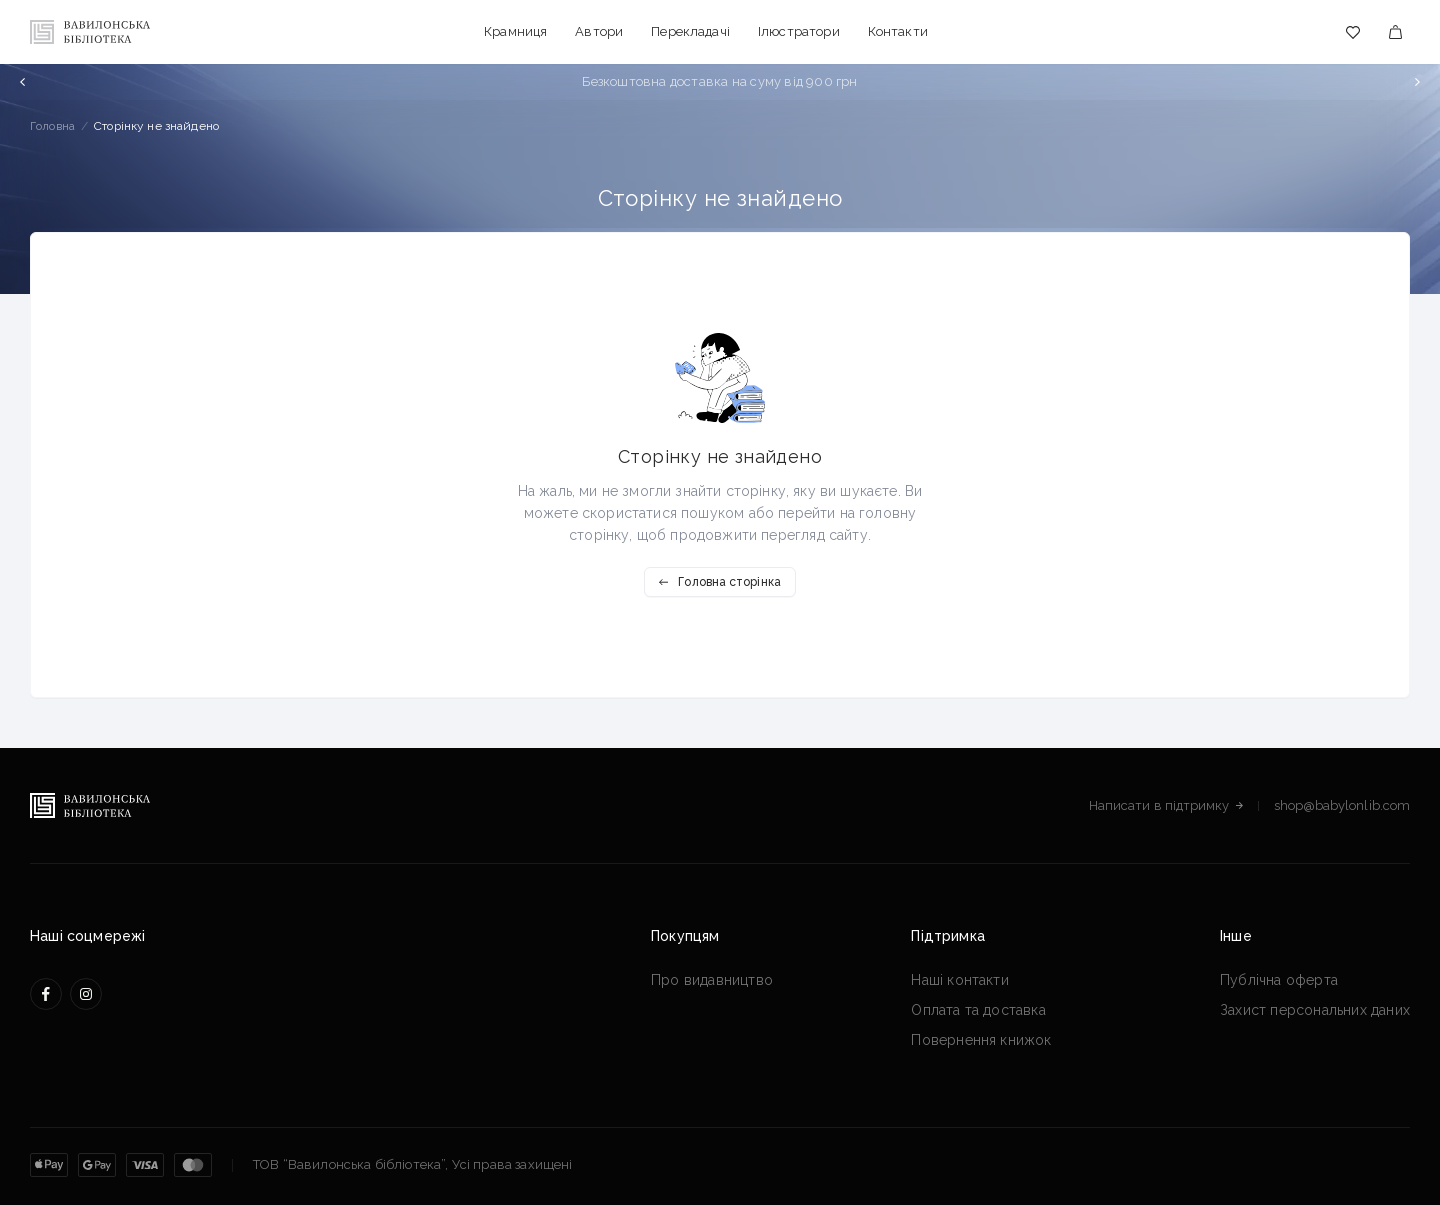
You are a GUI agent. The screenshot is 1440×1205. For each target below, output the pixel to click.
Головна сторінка (720, 582)
